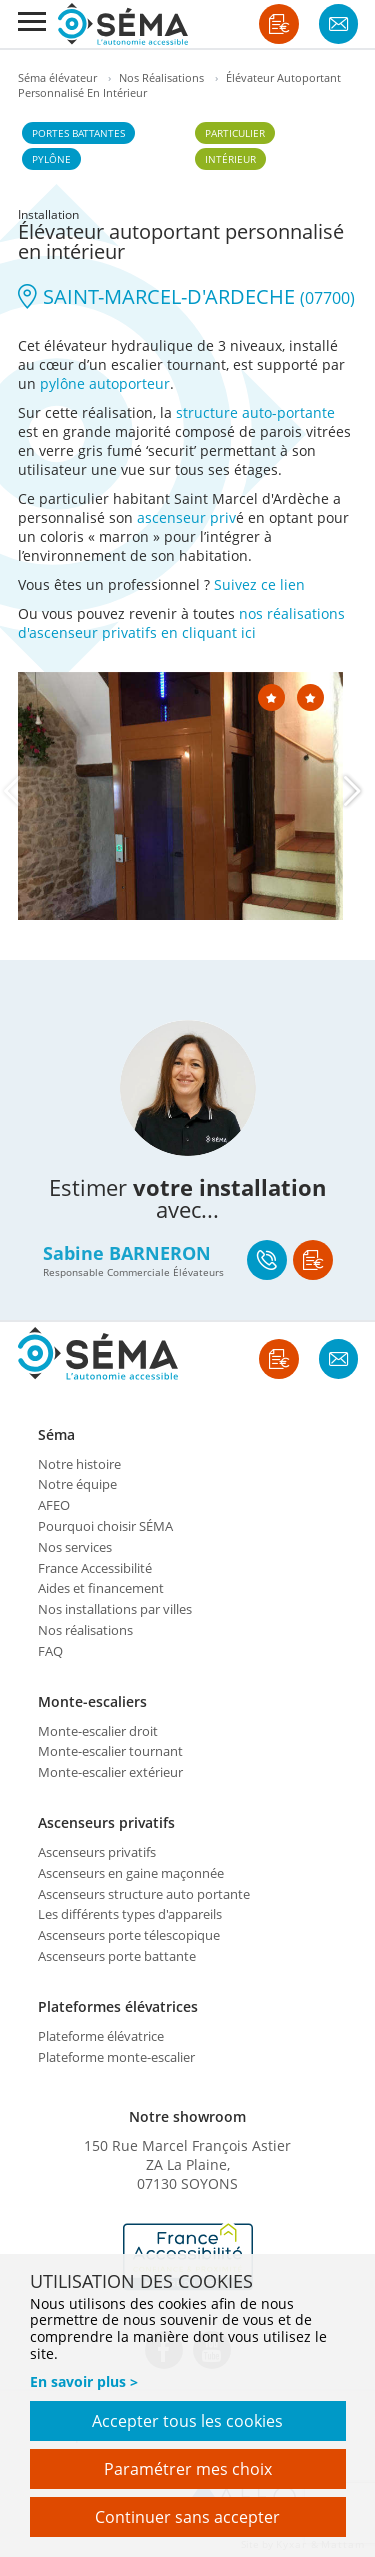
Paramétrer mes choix (188, 2469)
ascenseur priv (186, 517)
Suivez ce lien (259, 584)
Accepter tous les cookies (187, 2421)
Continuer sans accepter (187, 2517)
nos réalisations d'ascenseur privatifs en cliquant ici (181, 623)
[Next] (353, 791)
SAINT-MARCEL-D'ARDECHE (186, 296)
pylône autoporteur (105, 383)
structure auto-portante (255, 412)
